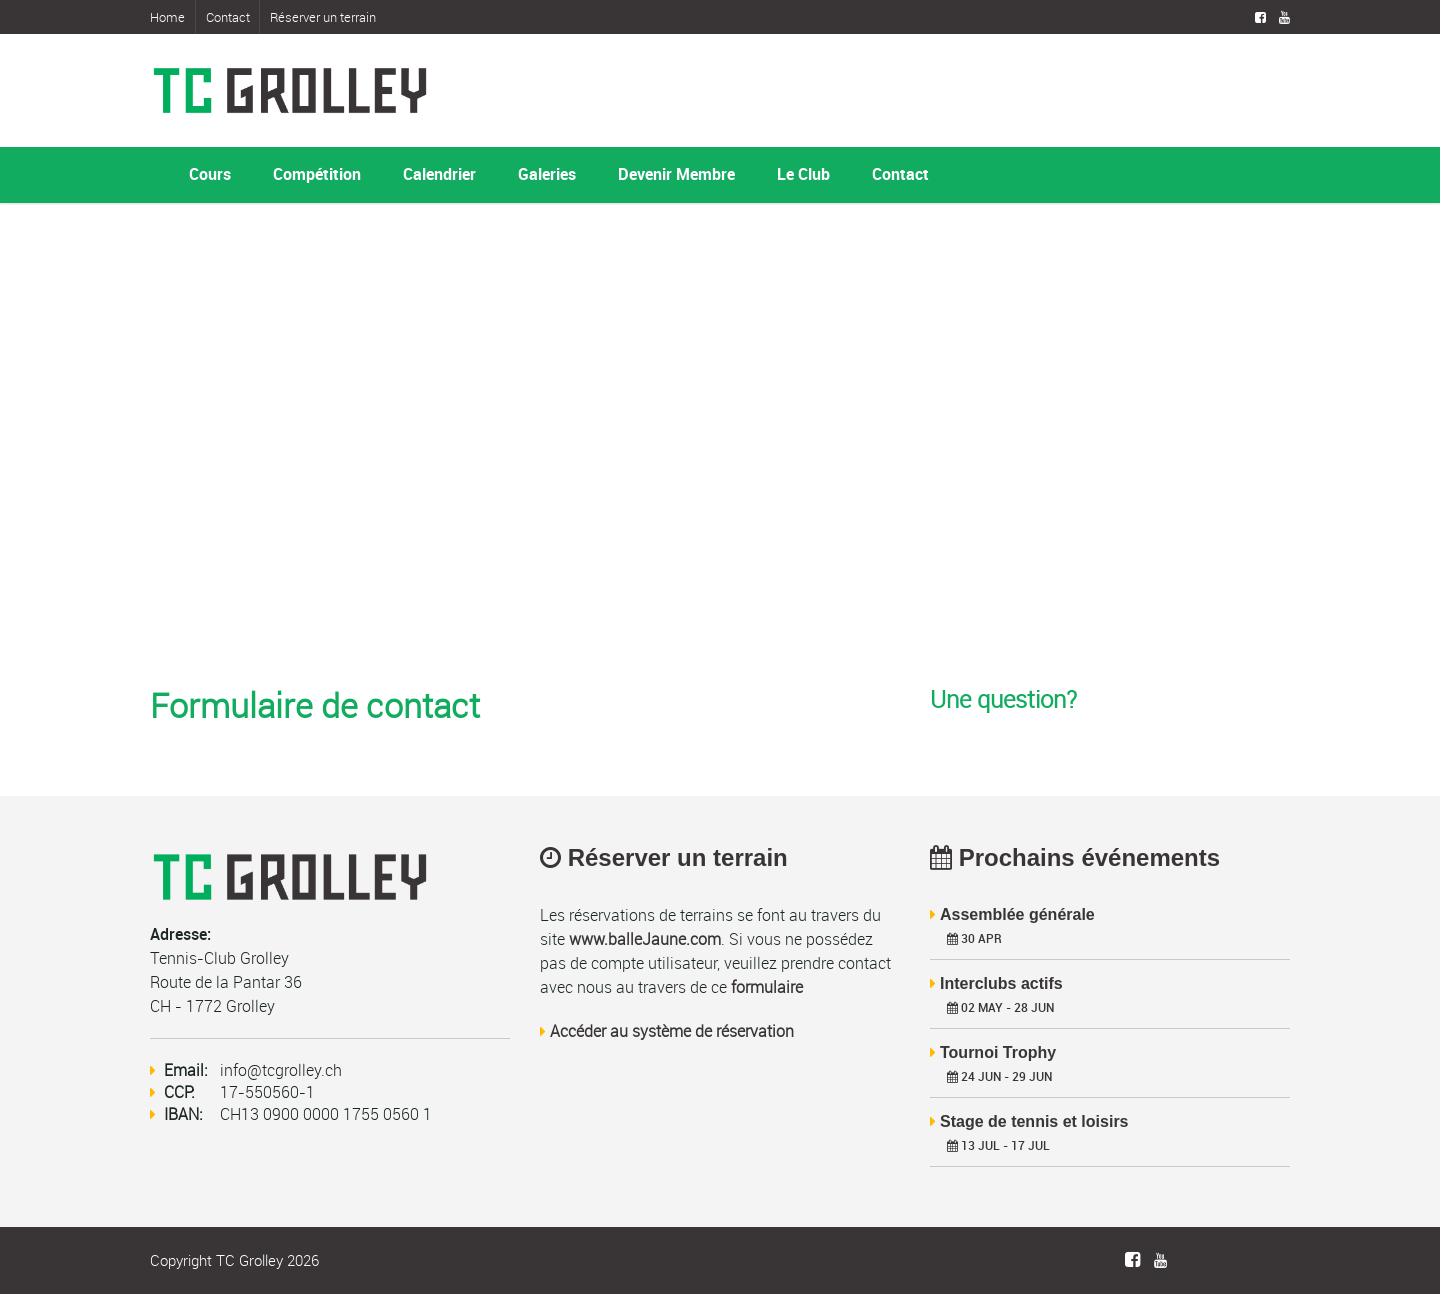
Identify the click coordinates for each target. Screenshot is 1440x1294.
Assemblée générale (1017, 914)
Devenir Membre (676, 174)
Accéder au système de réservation (672, 1031)
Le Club (803, 174)
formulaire (767, 987)
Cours (210, 174)
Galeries (547, 174)
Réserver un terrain (323, 17)
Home (167, 17)
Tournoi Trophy (998, 1052)
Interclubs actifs (1001, 983)
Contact (228, 17)
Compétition (317, 174)
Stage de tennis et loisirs (1034, 1121)
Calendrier (439, 174)
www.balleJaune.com (645, 939)
